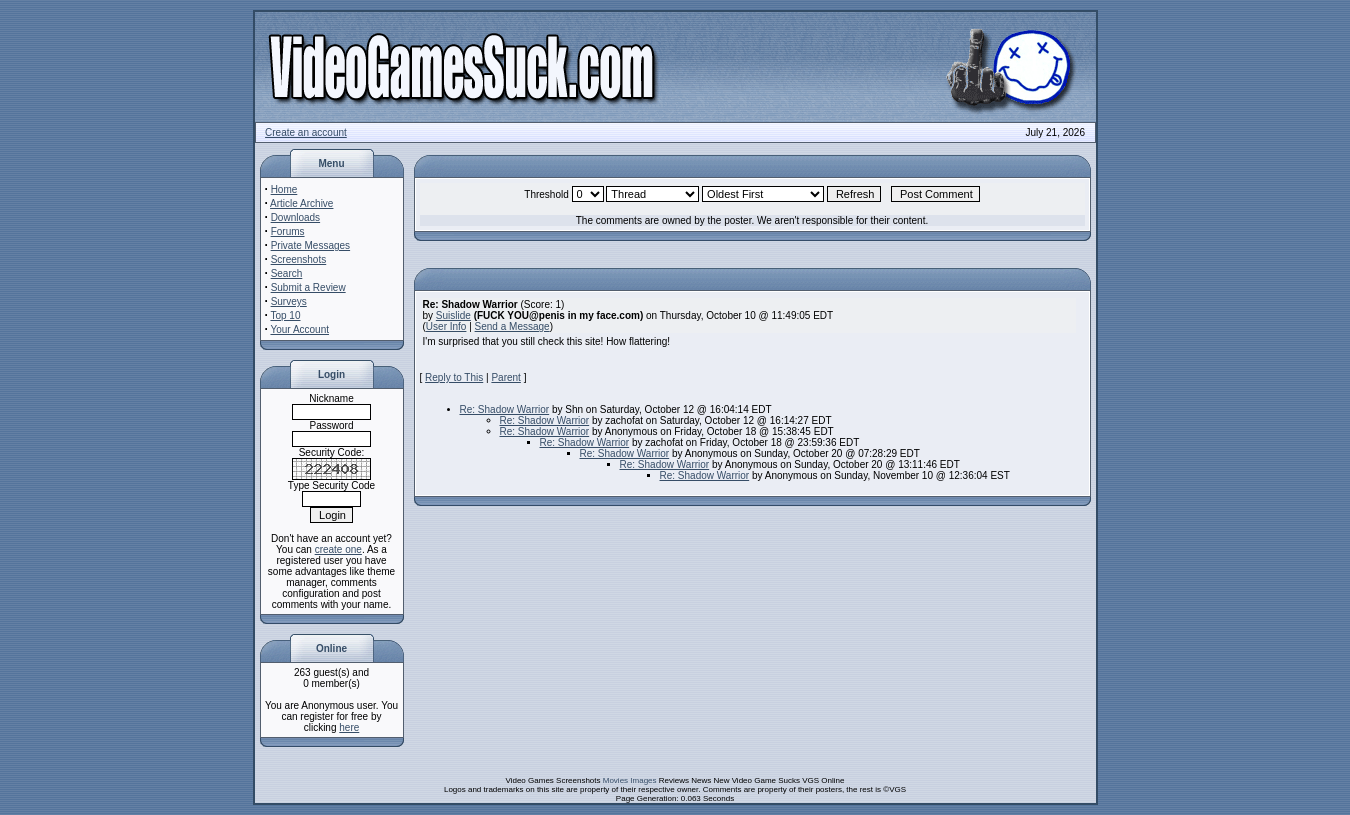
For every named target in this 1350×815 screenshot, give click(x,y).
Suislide (453, 315)
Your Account (299, 329)
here (349, 727)
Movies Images (630, 780)
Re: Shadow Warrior (505, 409)
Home (284, 189)
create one (338, 549)
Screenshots (299, 259)
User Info (446, 326)
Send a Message (512, 326)
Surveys (289, 301)
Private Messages (310, 245)
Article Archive (301, 203)
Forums (288, 231)
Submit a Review (308, 287)
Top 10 (285, 315)
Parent (505, 377)
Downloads (295, 217)
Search (287, 273)
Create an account (306, 132)
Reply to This (454, 377)
